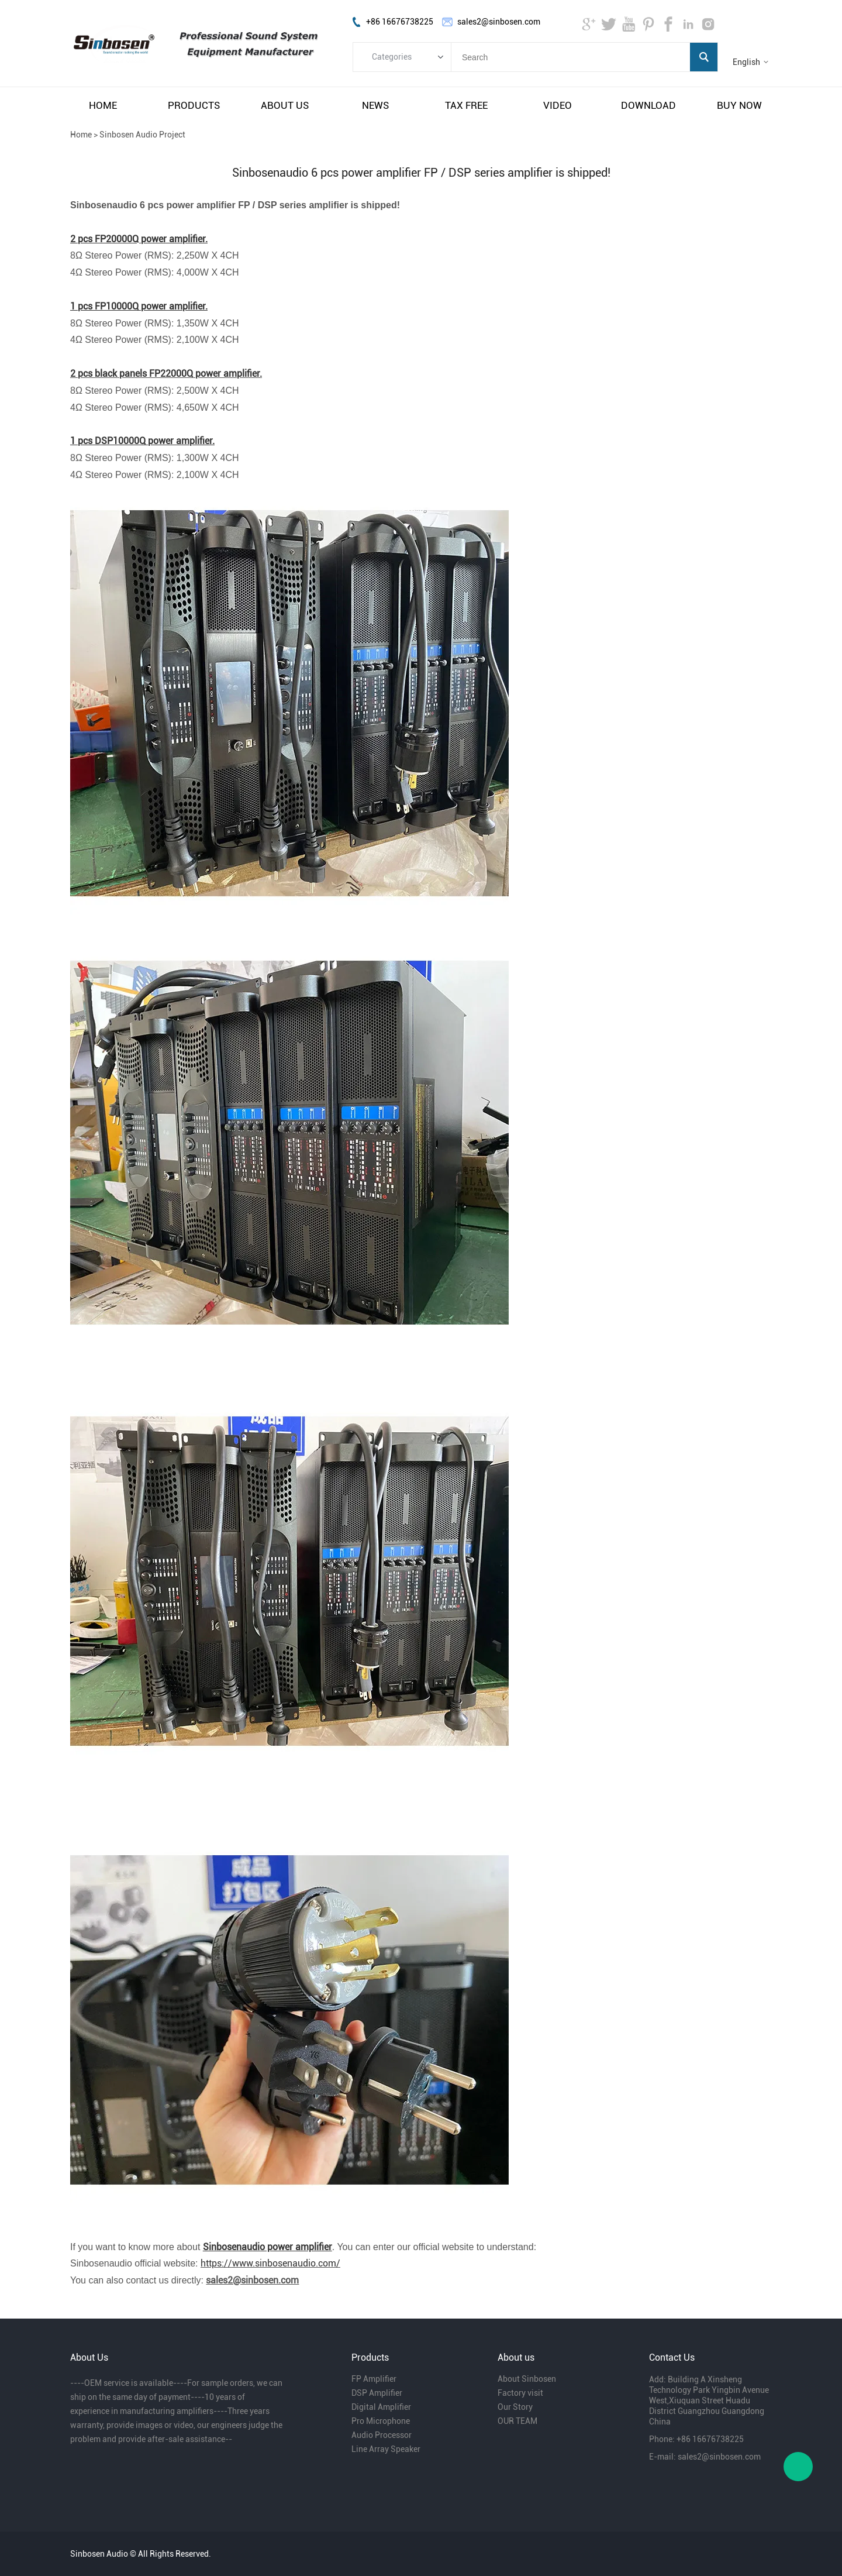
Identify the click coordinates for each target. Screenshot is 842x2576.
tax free (466, 105)
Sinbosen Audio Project (142, 134)
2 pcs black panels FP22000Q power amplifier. (166, 373)
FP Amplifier (373, 2379)
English (746, 62)
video (557, 105)
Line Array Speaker (385, 2449)
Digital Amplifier (381, 2407)
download (648, 105)
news (375, 105)
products (194, 105)
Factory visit (520, 2393)
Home (81, 134)
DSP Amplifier (376, 2393)
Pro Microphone (380, 2421)
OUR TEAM (517, 2421)
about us (285, 105)
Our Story (515, 2407)
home (103, 105)
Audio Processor (381, 2435)
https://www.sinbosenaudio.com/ (270, 2263)
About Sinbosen (527, 2379)
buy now (739, 105)
